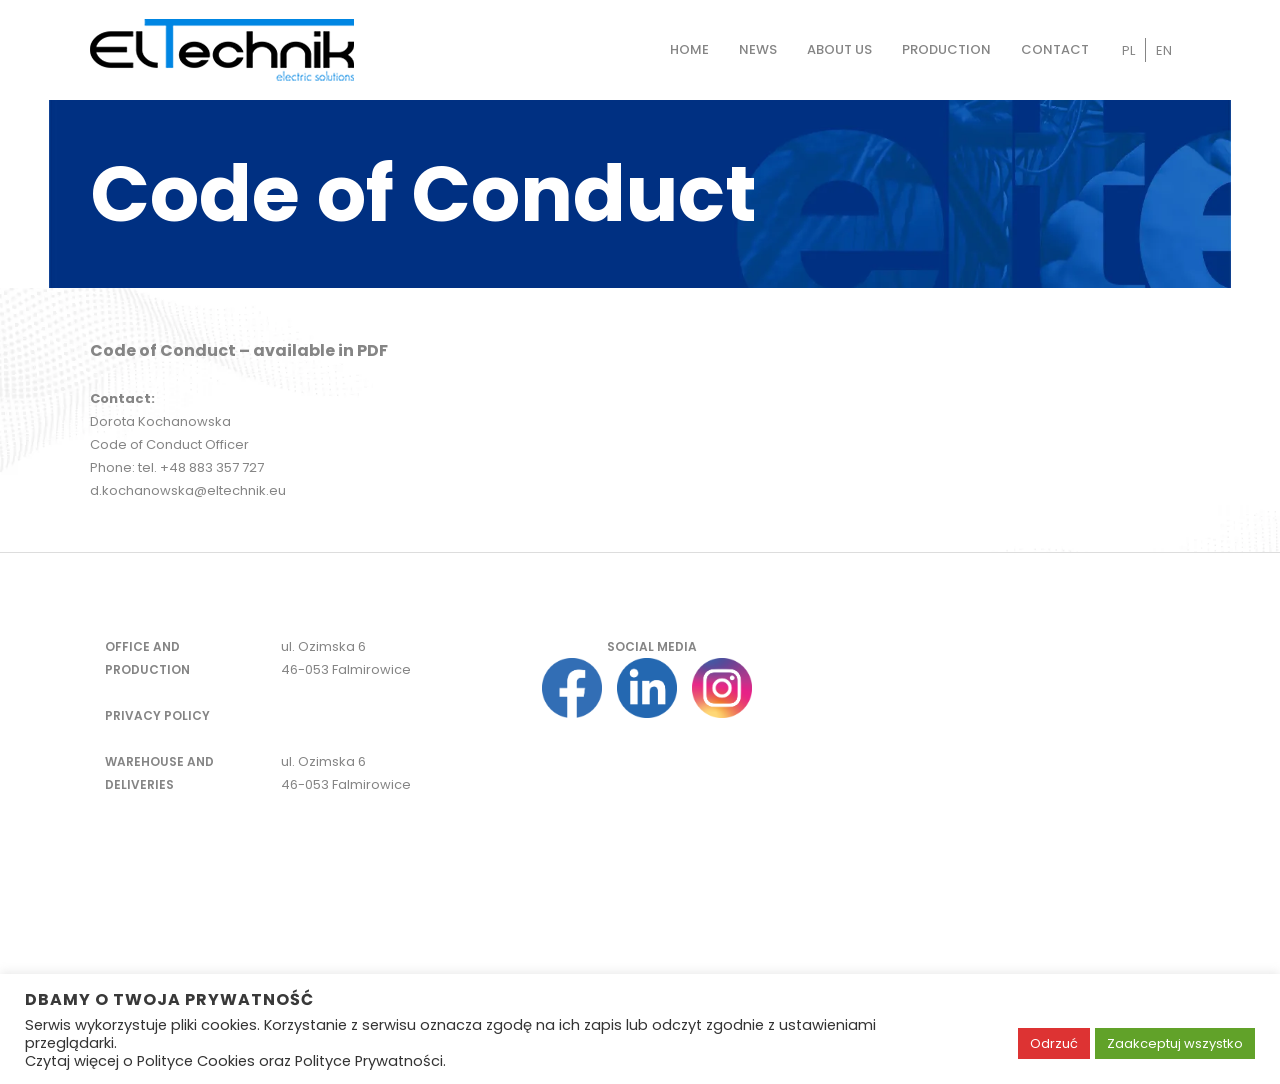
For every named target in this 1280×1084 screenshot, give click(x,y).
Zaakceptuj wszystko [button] (1175, 1043)
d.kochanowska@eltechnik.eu (188, 490)
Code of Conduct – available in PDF (239, 350)
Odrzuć (1054, 1043)
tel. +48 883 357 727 (201, 467)
